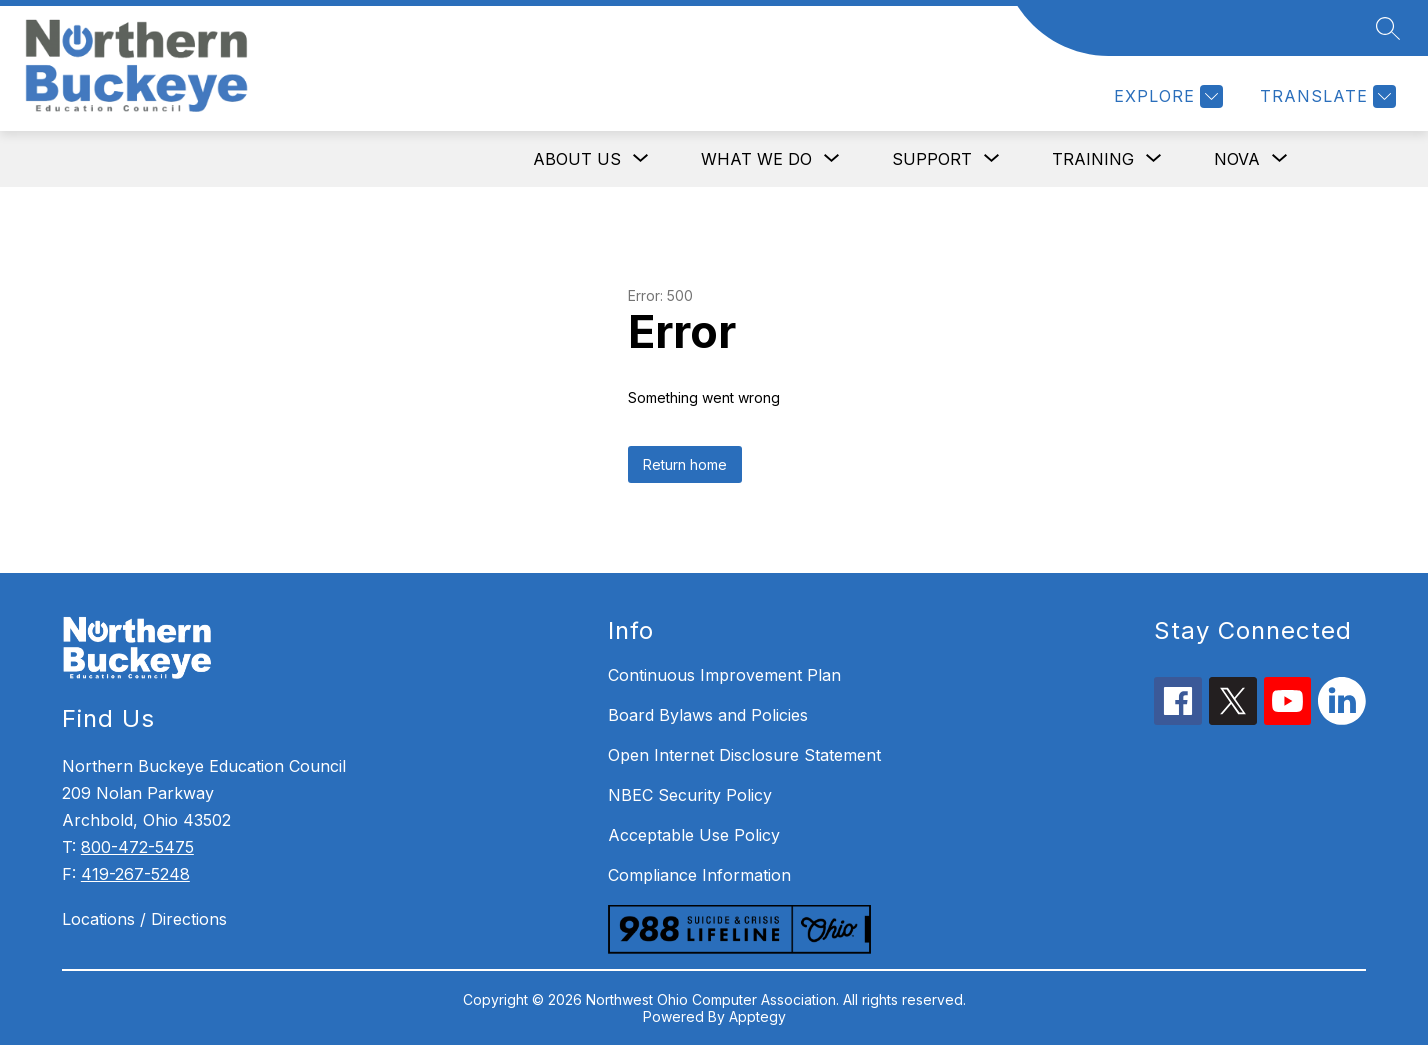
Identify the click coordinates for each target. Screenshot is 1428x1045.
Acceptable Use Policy (694, 835)
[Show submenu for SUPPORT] (932, 159)
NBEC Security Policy (690, 795)
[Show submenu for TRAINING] (1093, 159)
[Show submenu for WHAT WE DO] (756, 159)
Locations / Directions (144, 919)
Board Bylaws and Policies (708, 715)
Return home (685, 464)
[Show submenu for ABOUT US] (577, 159)
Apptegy (757, 1016)
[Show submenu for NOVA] (1237, 159)
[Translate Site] (1325, 96)
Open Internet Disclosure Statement (744, 755)
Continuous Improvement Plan (724, 675)
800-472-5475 (137, 847)
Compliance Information (699, 875)
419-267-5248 (135, 874)
